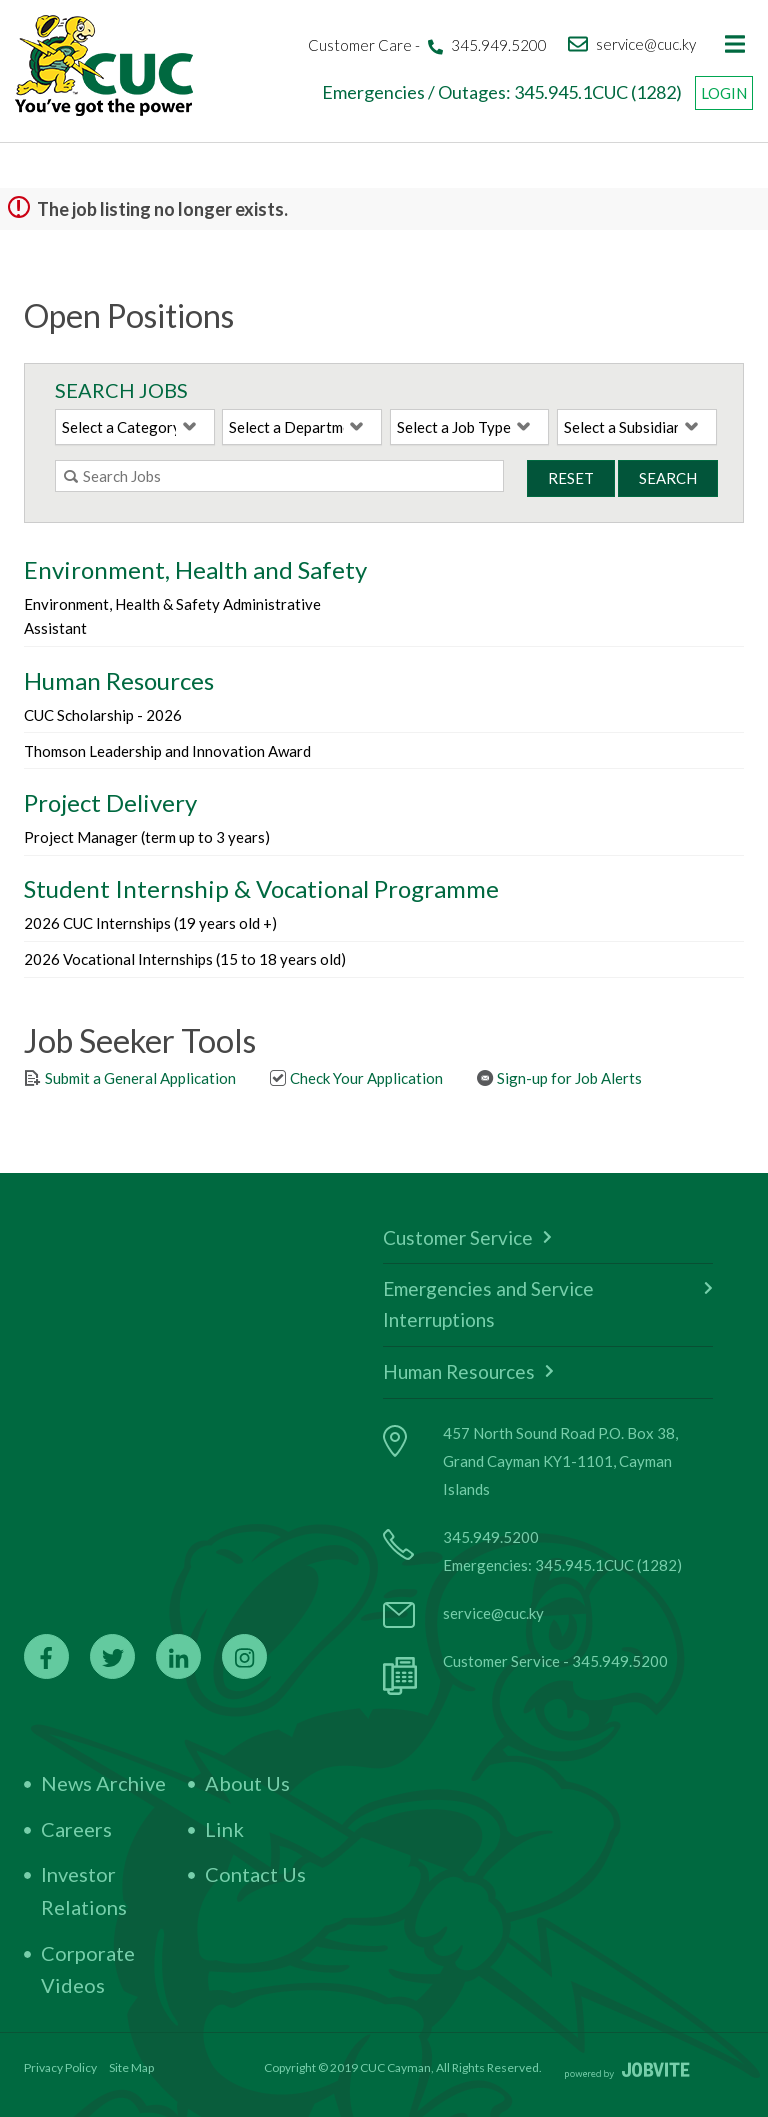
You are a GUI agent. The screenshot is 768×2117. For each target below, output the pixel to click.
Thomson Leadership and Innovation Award (167, 751)
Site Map (131, 2067)
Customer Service (467, 1237)
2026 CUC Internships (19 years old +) (150, 923)
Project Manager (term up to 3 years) (147, 837)
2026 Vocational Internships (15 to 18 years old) (185, 959)
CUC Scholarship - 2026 (103, 715)
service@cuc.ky (493, 1613)
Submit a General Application (130, 1078)
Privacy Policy (60, 2067)
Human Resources (468, 1371)
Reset (571, 478)
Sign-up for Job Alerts (559, 1078)
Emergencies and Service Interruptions (548, 1304)
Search (668, 478)
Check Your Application (356, 1078)
